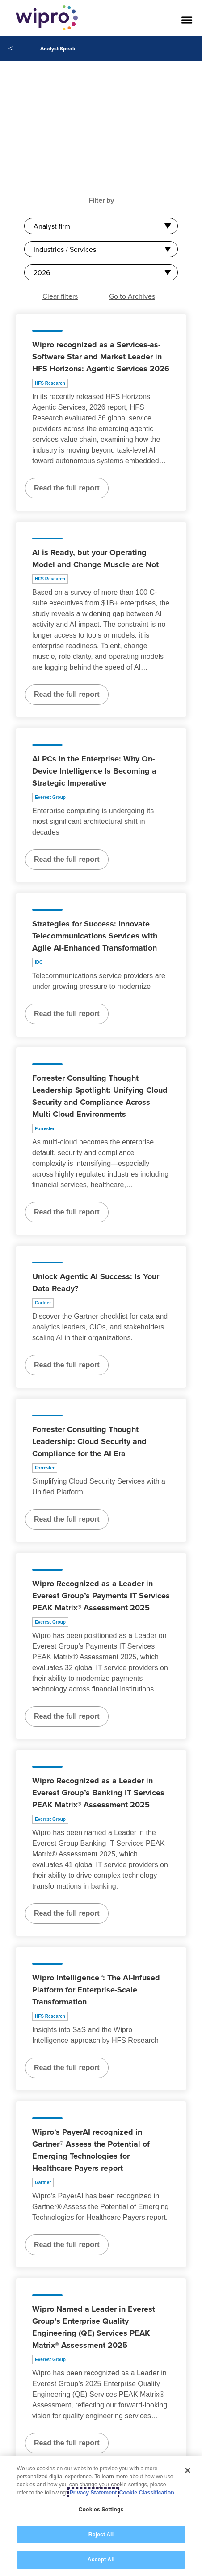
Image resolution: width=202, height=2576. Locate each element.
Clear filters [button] (60, 296)
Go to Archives (132, 296)
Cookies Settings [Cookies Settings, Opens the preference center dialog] (101, 2509)
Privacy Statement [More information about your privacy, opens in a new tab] (93, 2493)
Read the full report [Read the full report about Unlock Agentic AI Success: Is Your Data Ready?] (67, 1365)
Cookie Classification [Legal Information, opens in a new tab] (146, 2493)
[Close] (188, 2470)
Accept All (101, 2559)
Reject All (101, 2534)
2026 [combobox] (42, 272)
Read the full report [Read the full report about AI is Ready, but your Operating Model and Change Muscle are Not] (67, 694)
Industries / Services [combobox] (65, 249)
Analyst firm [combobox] (52, 226)
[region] (101, 2516)
